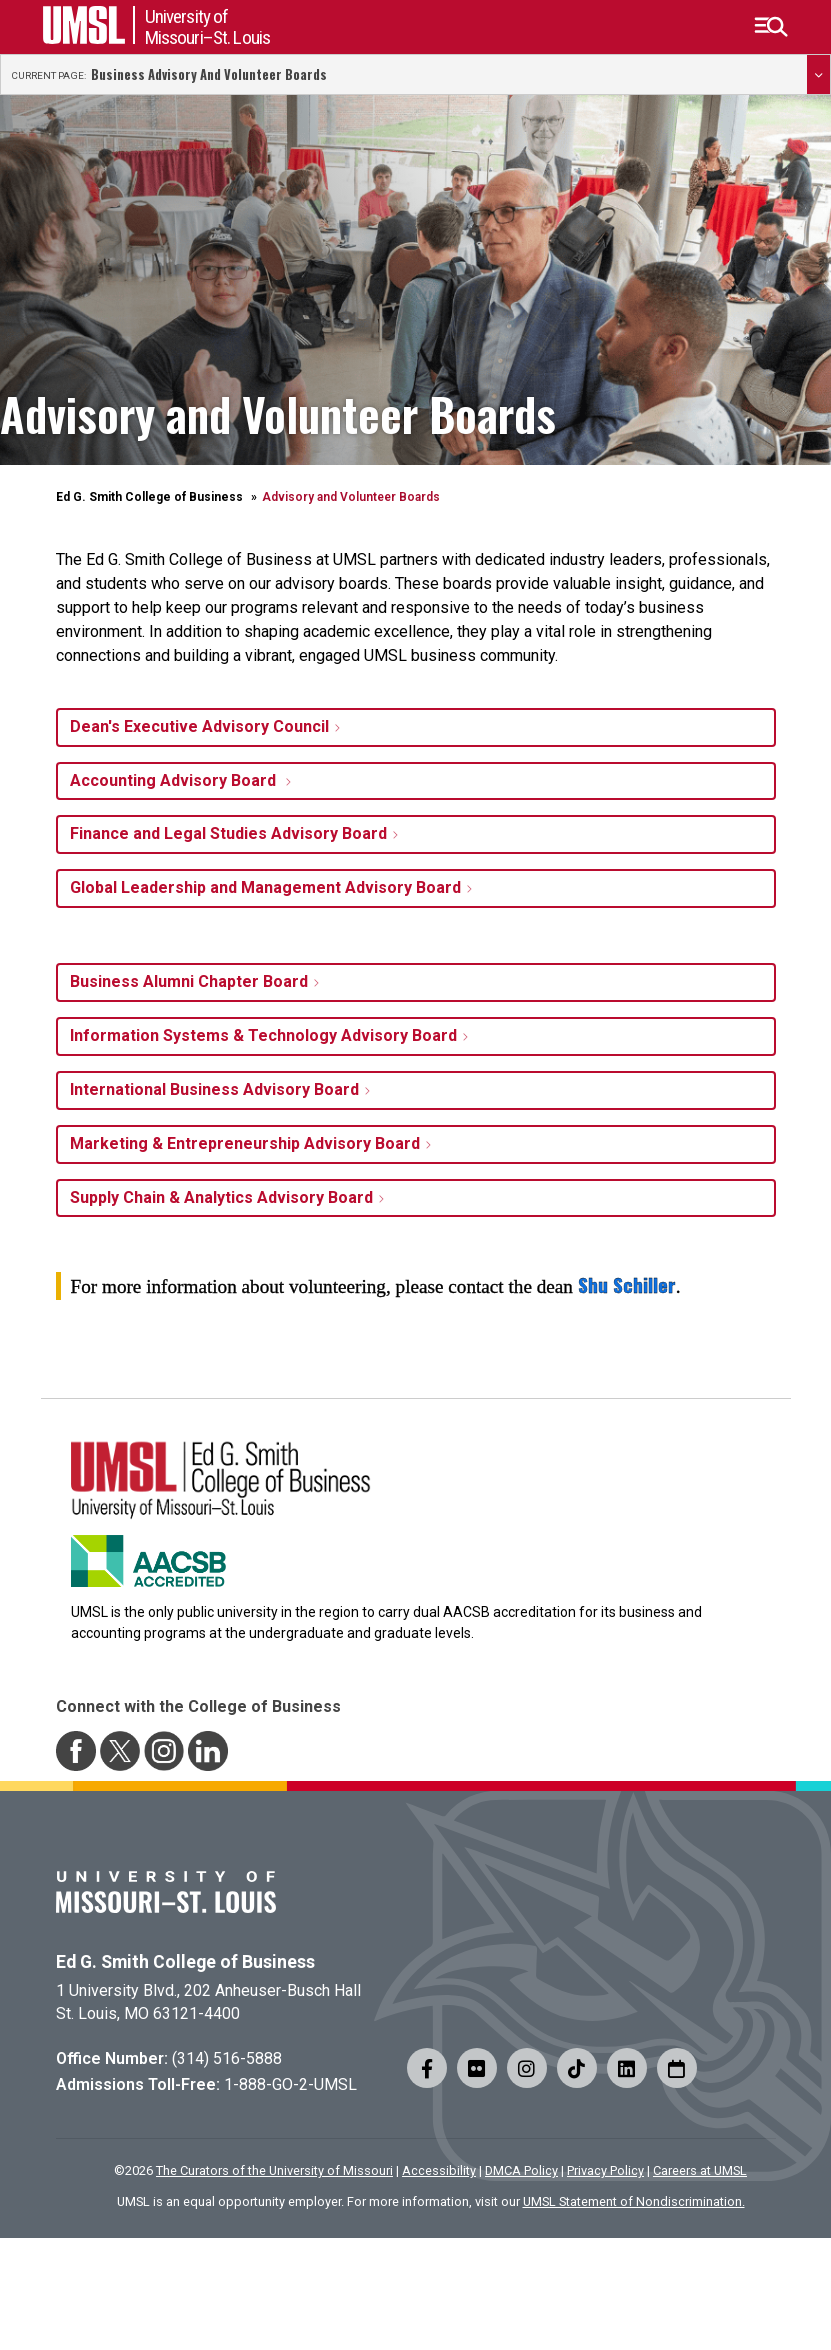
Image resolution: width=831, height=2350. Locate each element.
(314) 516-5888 (227, 2058)
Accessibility (439, 2170)
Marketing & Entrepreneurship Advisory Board (245, 1143)
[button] (770, 27)
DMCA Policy (521, 2170)
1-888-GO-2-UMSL (290, 2084)
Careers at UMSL (700, 2170)
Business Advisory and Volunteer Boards (209, 74)
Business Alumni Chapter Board (189, 981)
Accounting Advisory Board (175, 780)
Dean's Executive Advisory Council (199, 726)
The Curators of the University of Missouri (274, 2170)
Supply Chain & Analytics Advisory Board (221, 1197)
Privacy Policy (605, 2170)
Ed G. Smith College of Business (149, 497)
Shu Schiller (627, 1285)
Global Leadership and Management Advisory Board (265, 887)
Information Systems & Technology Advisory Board (263, 1035)
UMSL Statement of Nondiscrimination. (634, 2201)
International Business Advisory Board (214, 1089)
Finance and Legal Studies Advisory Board (228, 833)
